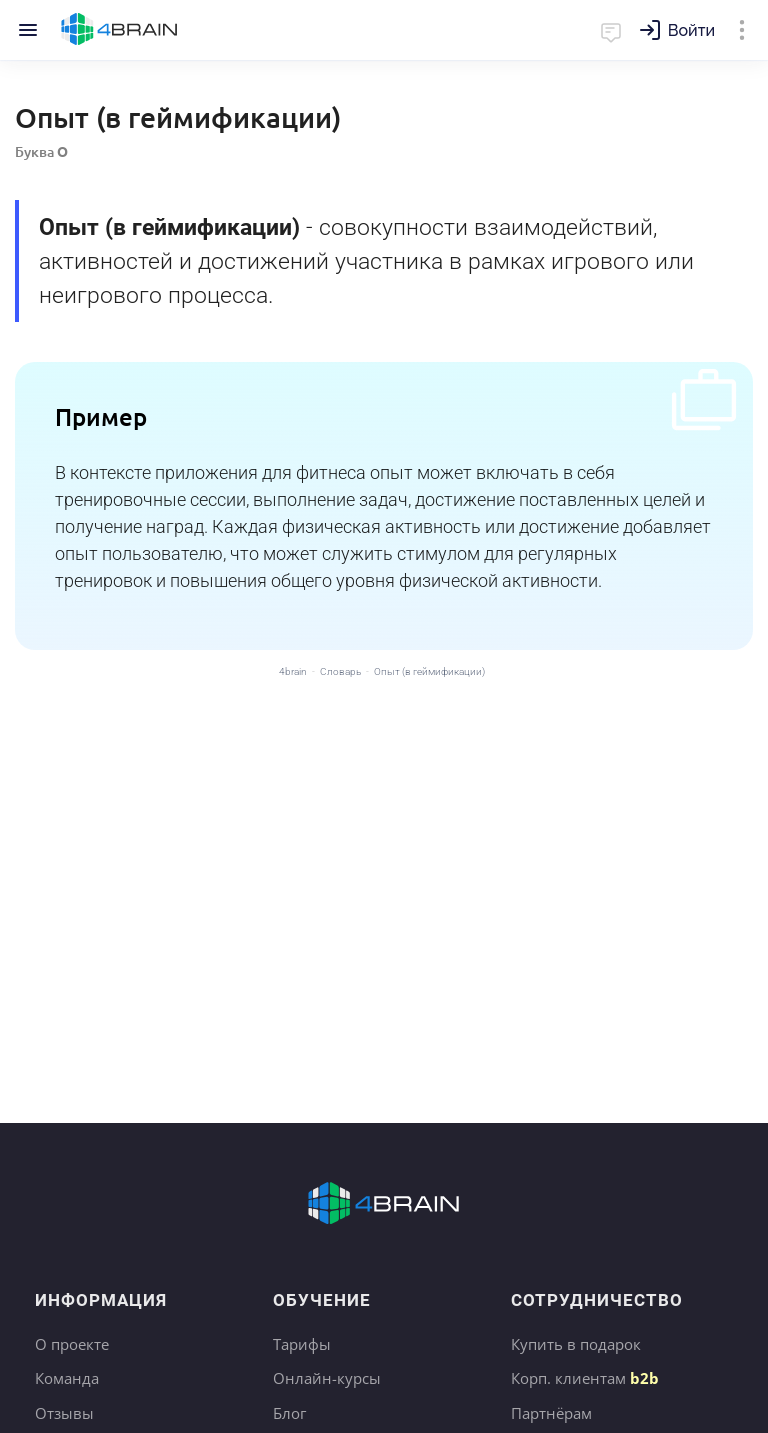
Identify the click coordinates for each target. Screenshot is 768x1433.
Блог (289, 1413)
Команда (67, 1378)
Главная (119, 30)
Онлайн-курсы (327, 1378)
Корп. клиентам (585, 1378)
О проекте (72, 1344)
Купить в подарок (576, 1344)
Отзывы (64, 1413)
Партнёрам (551, 1413)
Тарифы (302, 1344)
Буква (41, 151)
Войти (691, 30)
